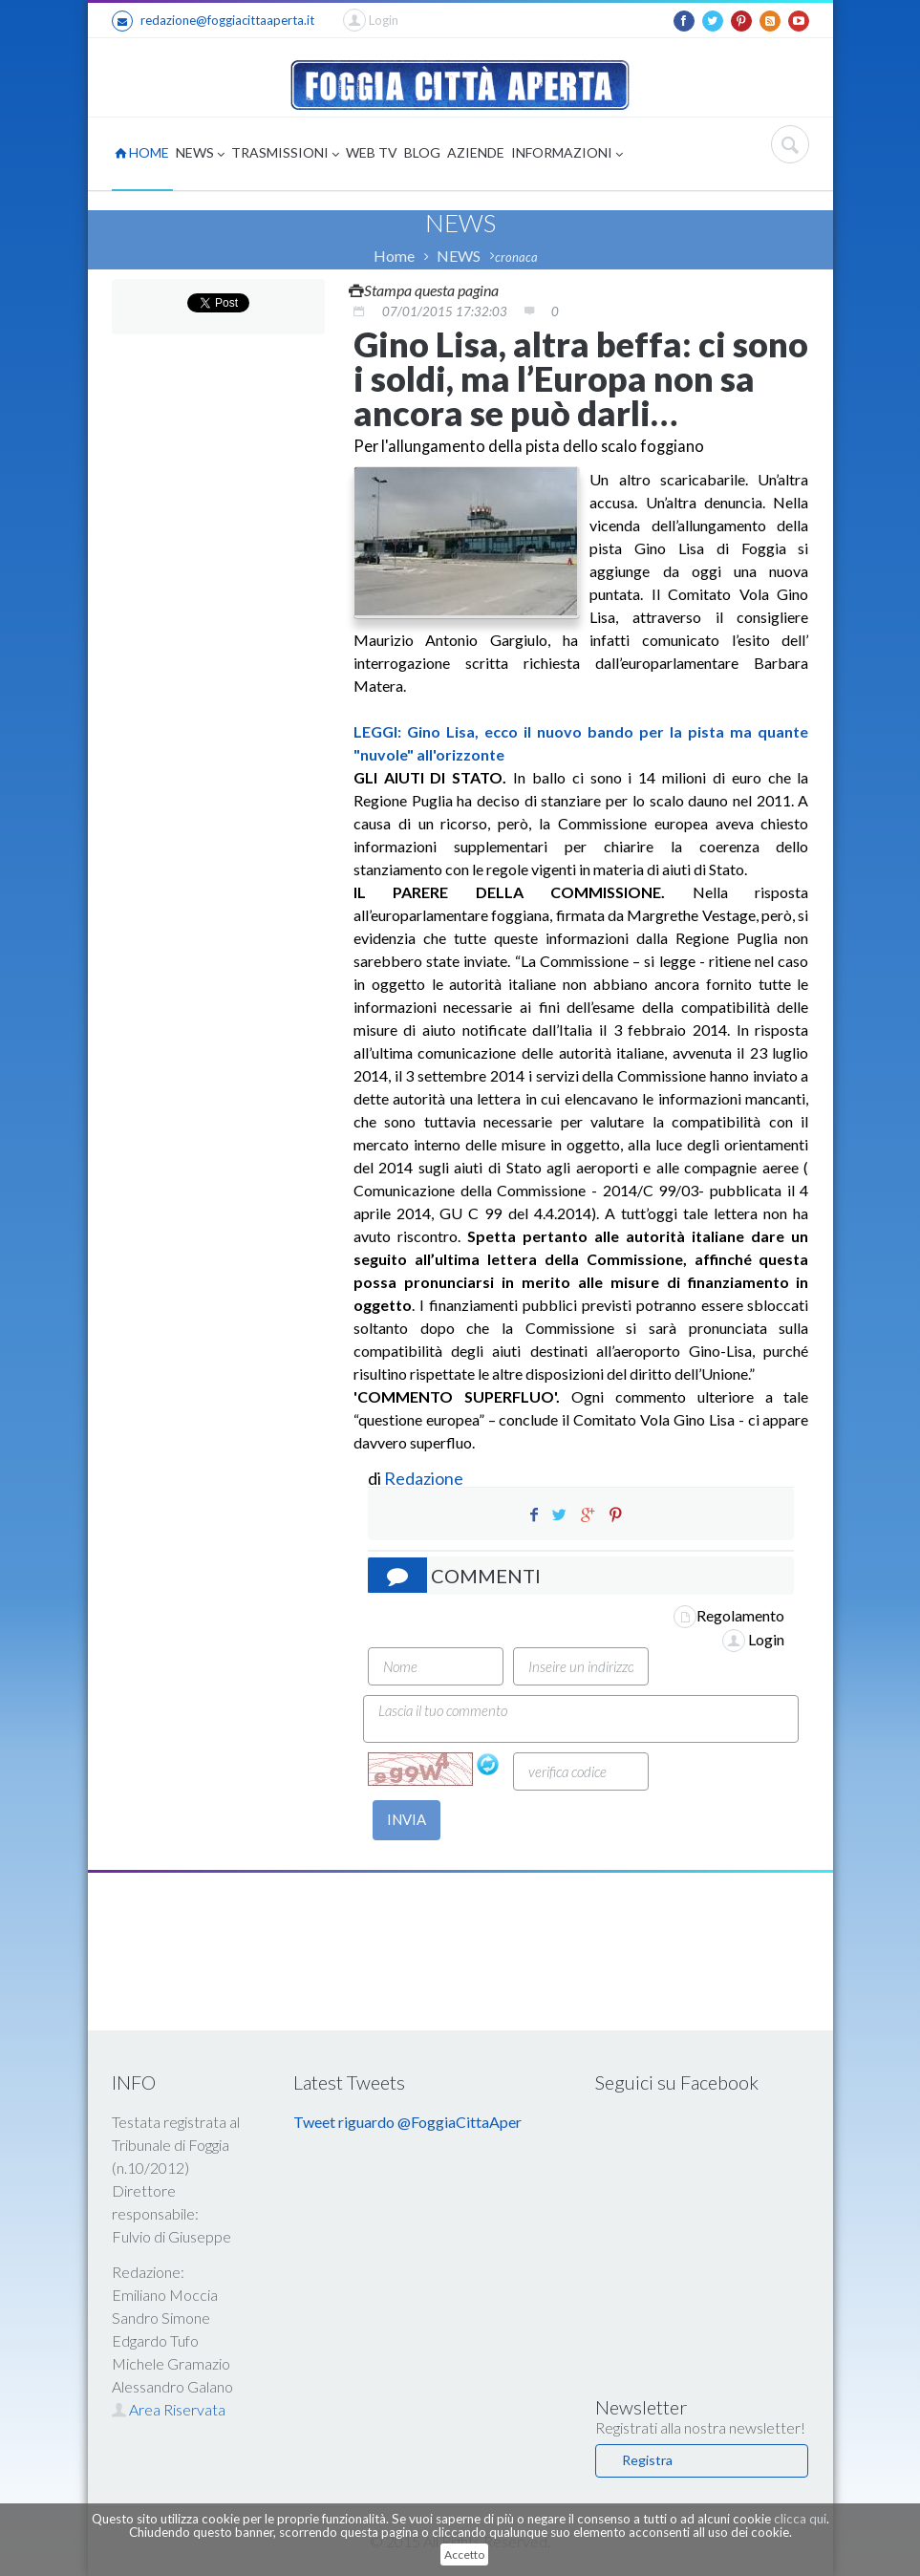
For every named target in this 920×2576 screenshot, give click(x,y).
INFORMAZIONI (567, 154)
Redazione (425, 1478)
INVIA (406, 1819)
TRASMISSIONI (285, 154)
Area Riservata (168, 2409)
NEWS (200, 154)
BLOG (422, 152)
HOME (142, 152)
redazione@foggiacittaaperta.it (213, 21)
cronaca (516, 257)
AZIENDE (475, 152)
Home (394, 256)
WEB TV (371, 152)
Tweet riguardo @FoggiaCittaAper (407, 2122)
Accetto (464, 2554)
